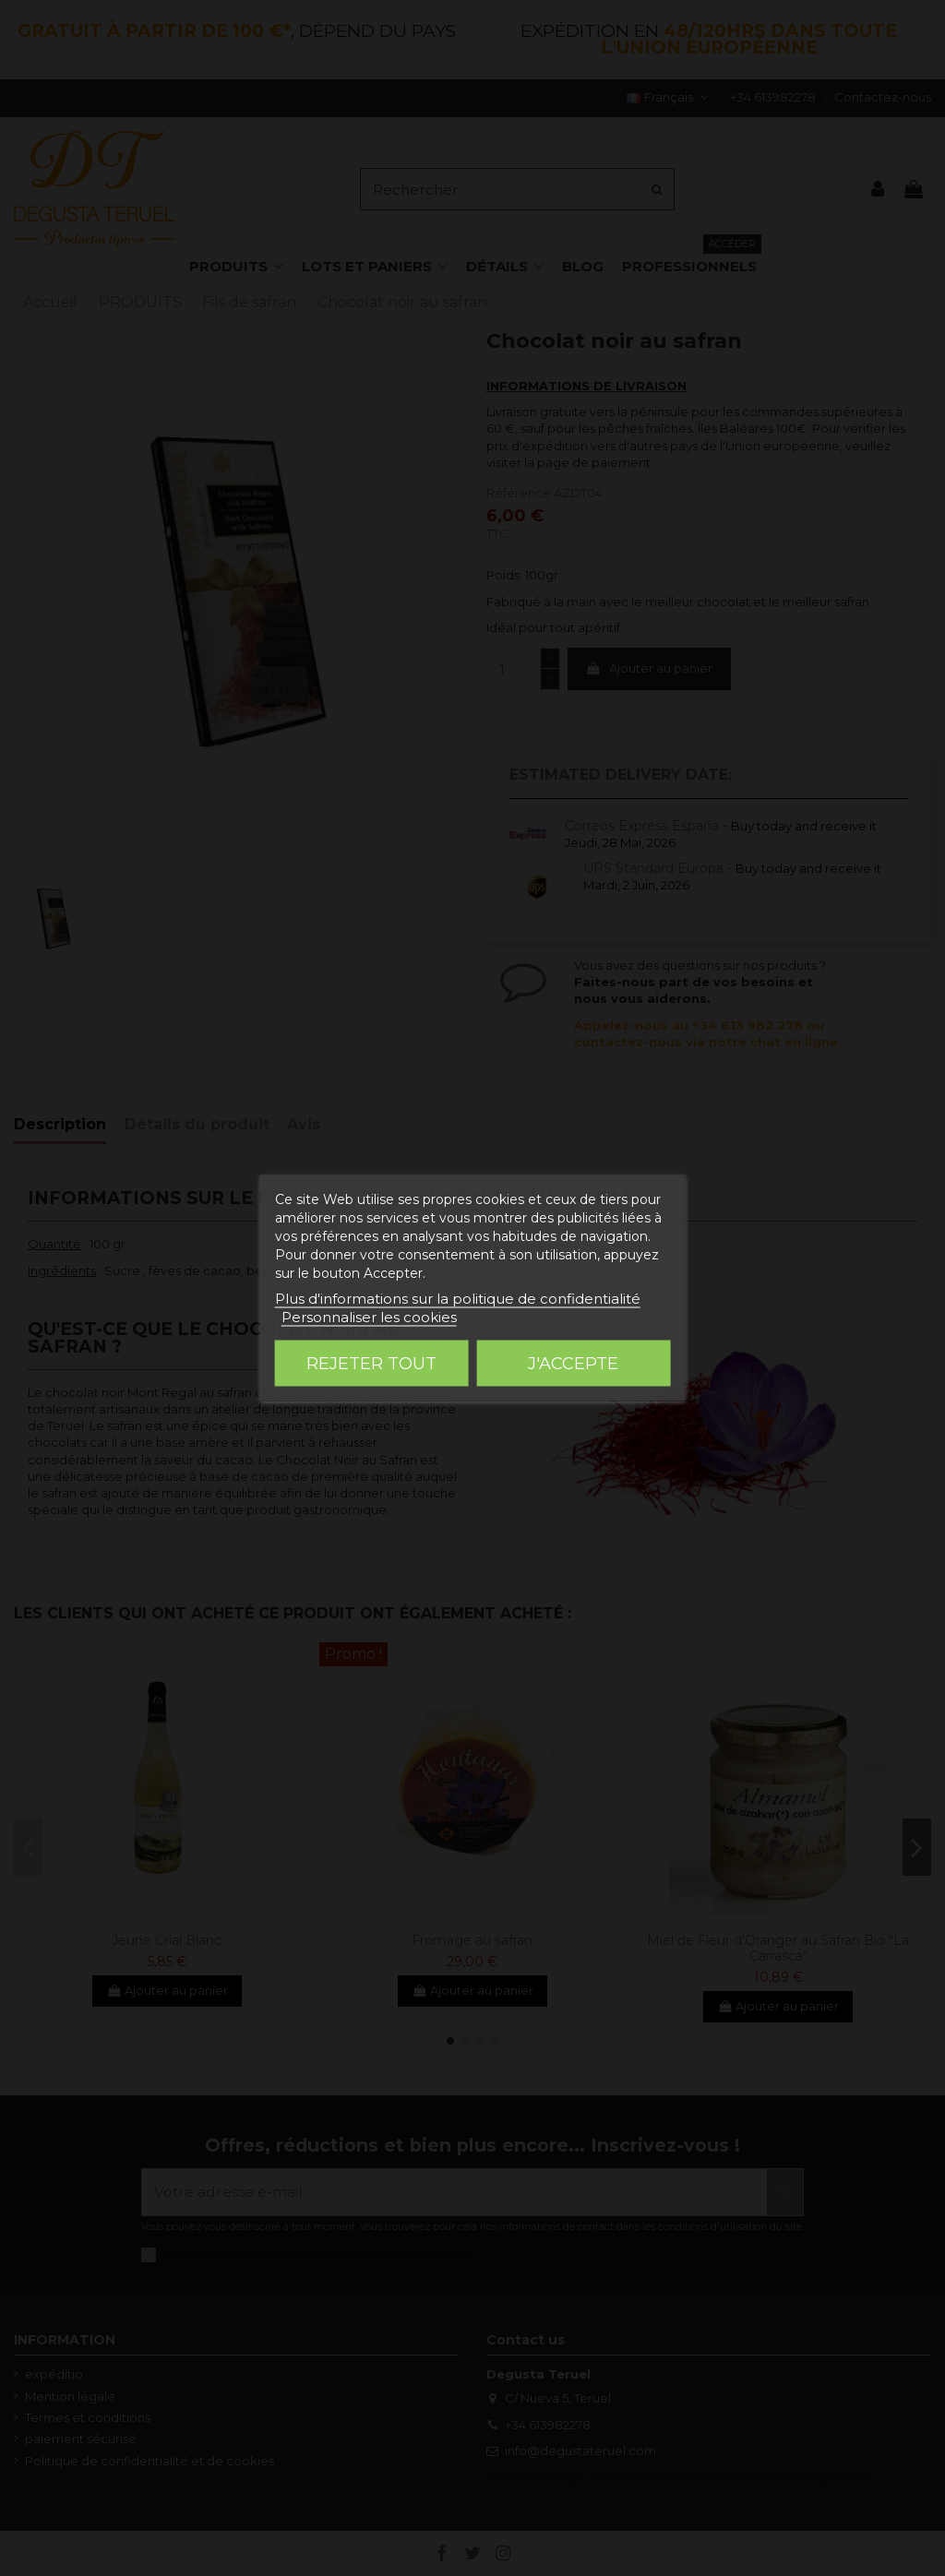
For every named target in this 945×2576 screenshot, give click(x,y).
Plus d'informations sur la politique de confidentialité (457, 1298)
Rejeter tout (371, 1364)
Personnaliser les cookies (369, 1317)
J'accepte (573, 1364)
